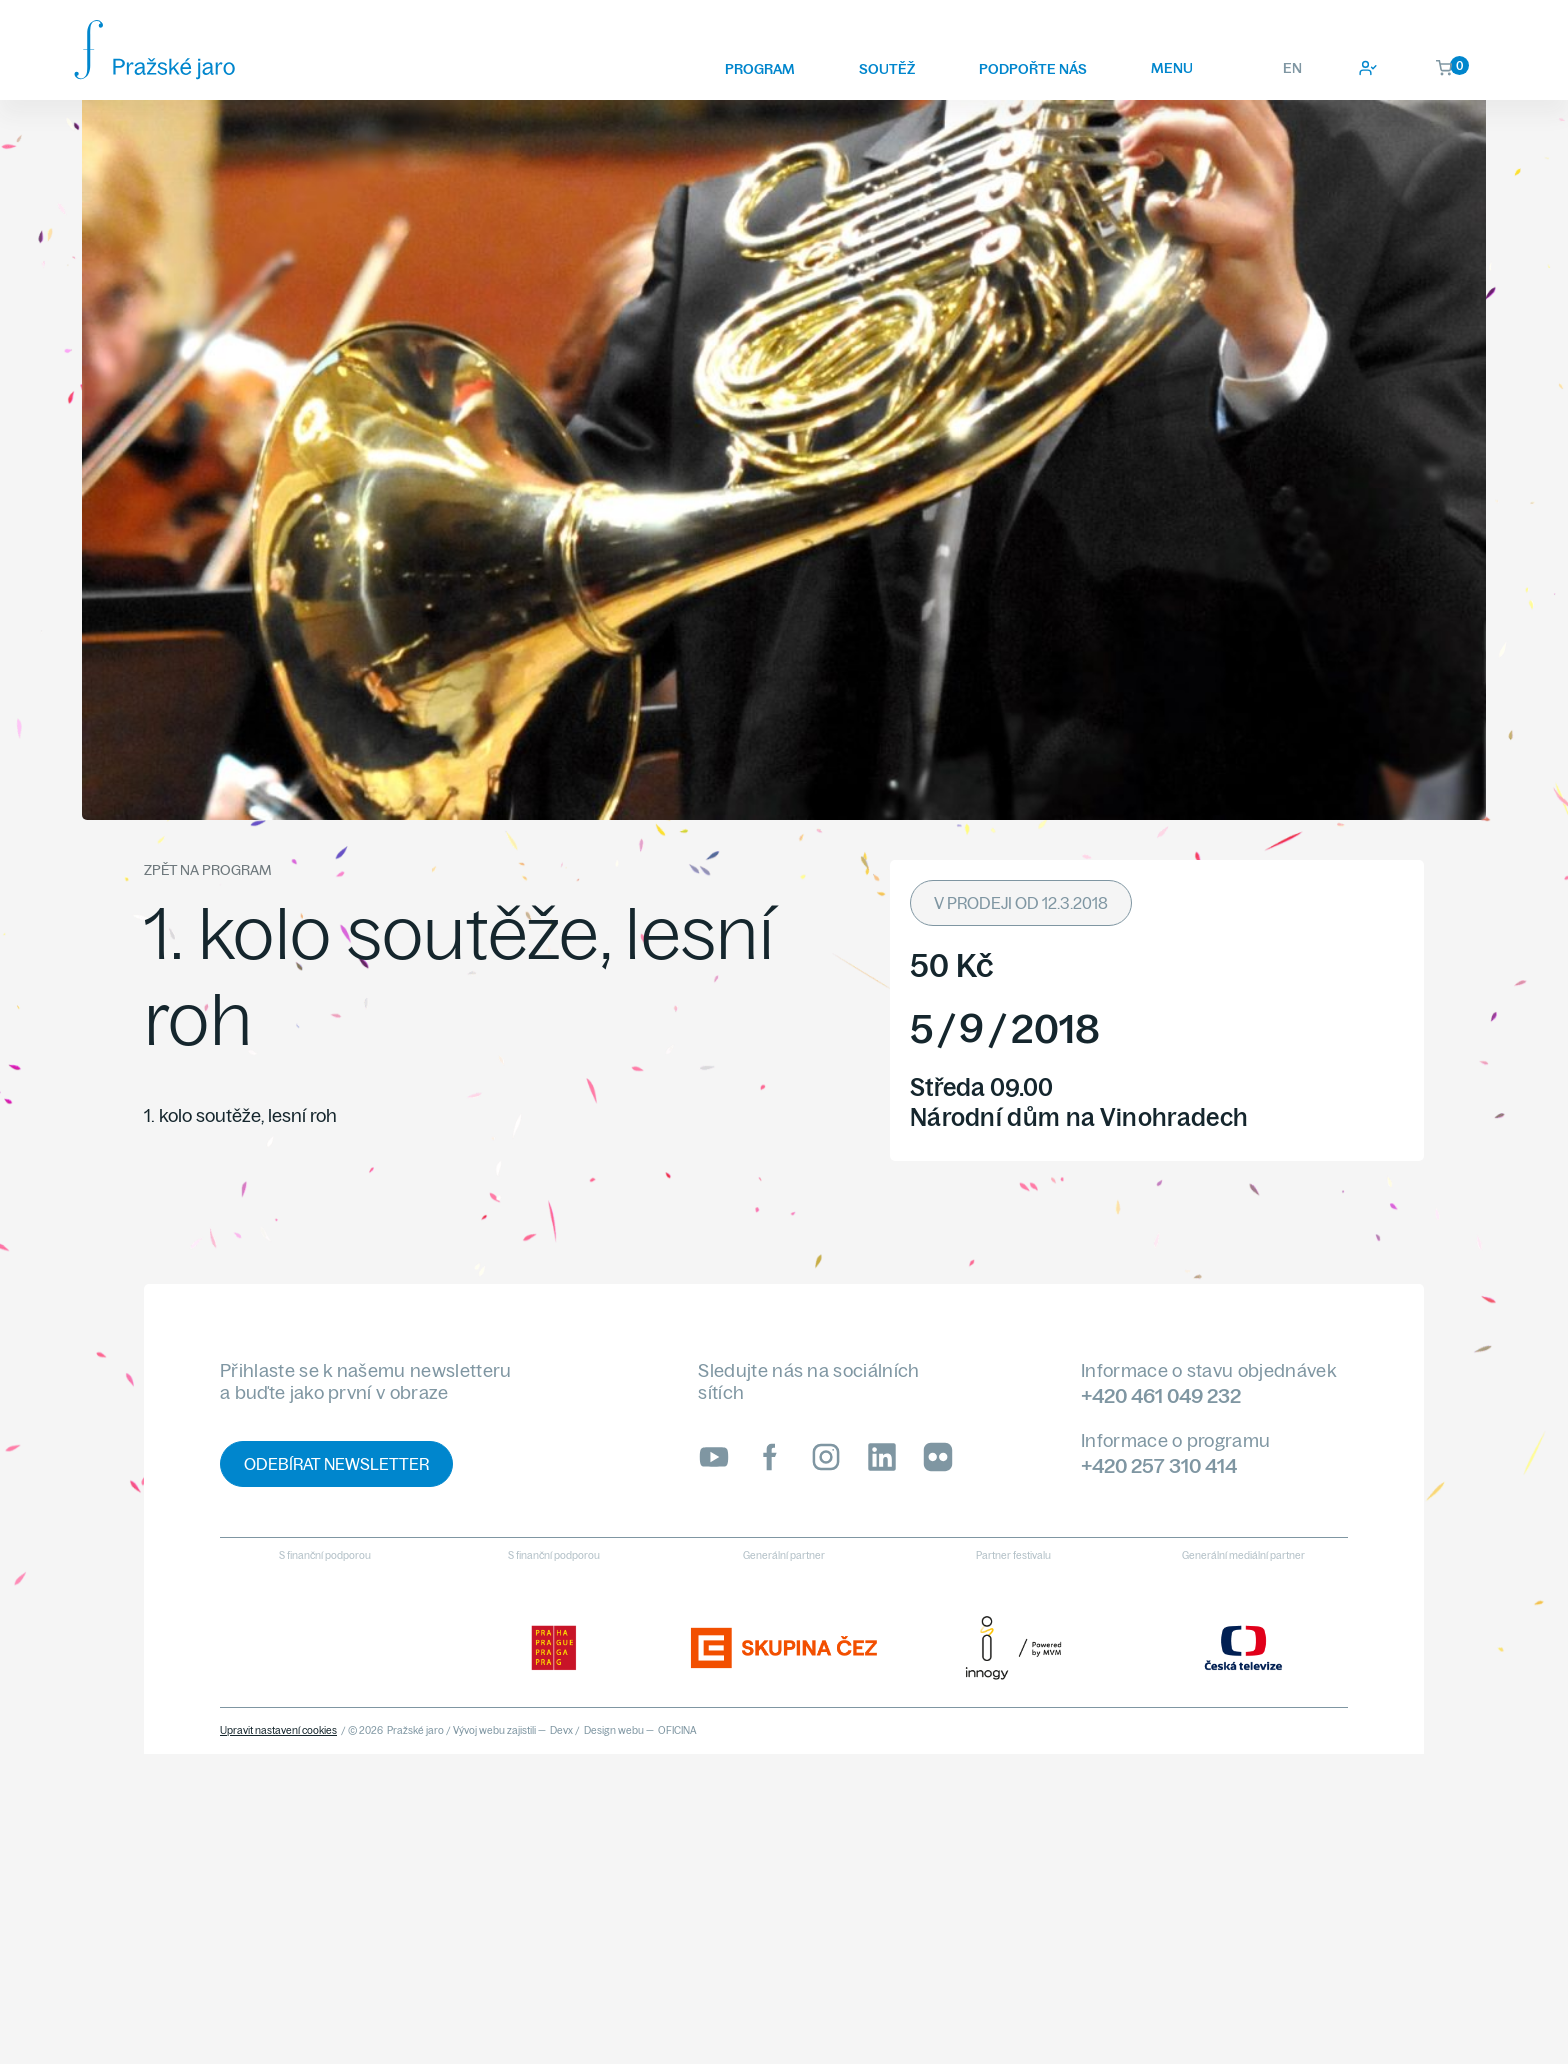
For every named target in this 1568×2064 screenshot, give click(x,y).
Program (760, 69)
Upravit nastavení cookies (278, 1730)
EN (1292, 68)
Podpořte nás (1033, 69)
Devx (561, 1730)
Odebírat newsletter (336, 1464)
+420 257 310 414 (1159, 1465)
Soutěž (887, 69)
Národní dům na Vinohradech (1079, 1117)
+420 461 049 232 (1161, 1395)
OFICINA (677, 1730)
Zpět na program (207, 870)
